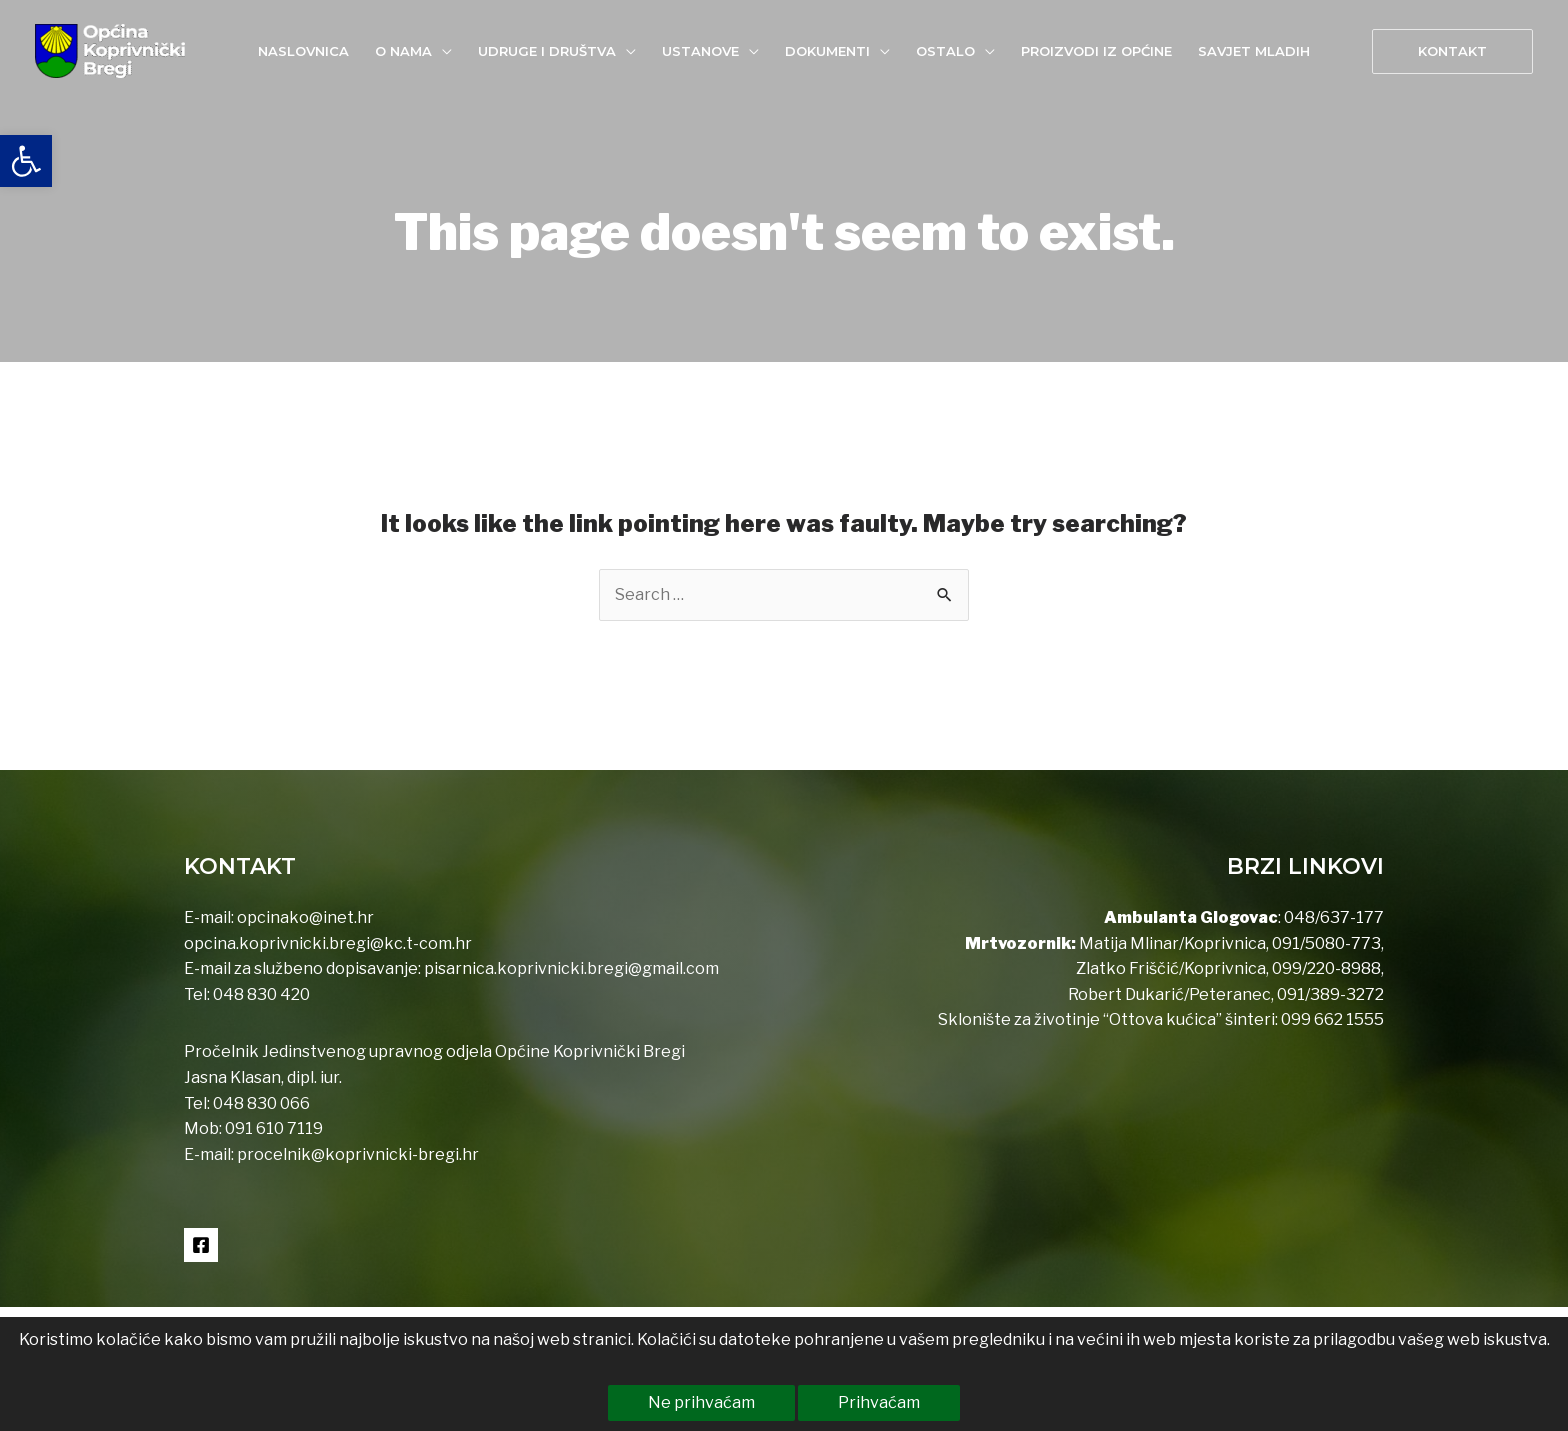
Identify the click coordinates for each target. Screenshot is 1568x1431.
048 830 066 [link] (260, 1103)
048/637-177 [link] (1332, 917)
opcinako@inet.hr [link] (305, 917)
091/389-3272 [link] (1330, 994)
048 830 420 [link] (260, 994)
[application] (442, 51)
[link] (26, 161)
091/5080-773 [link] (1325, 943)
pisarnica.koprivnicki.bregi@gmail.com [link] (571, 968)
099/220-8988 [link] (1326, 968)
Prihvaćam (879, 1402)
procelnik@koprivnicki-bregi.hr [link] (358, 1154)
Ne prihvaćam (701, 1402)
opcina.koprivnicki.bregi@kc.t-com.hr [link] (328, 943)
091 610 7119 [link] (274, 1128)
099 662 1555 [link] (1332, 1019)
